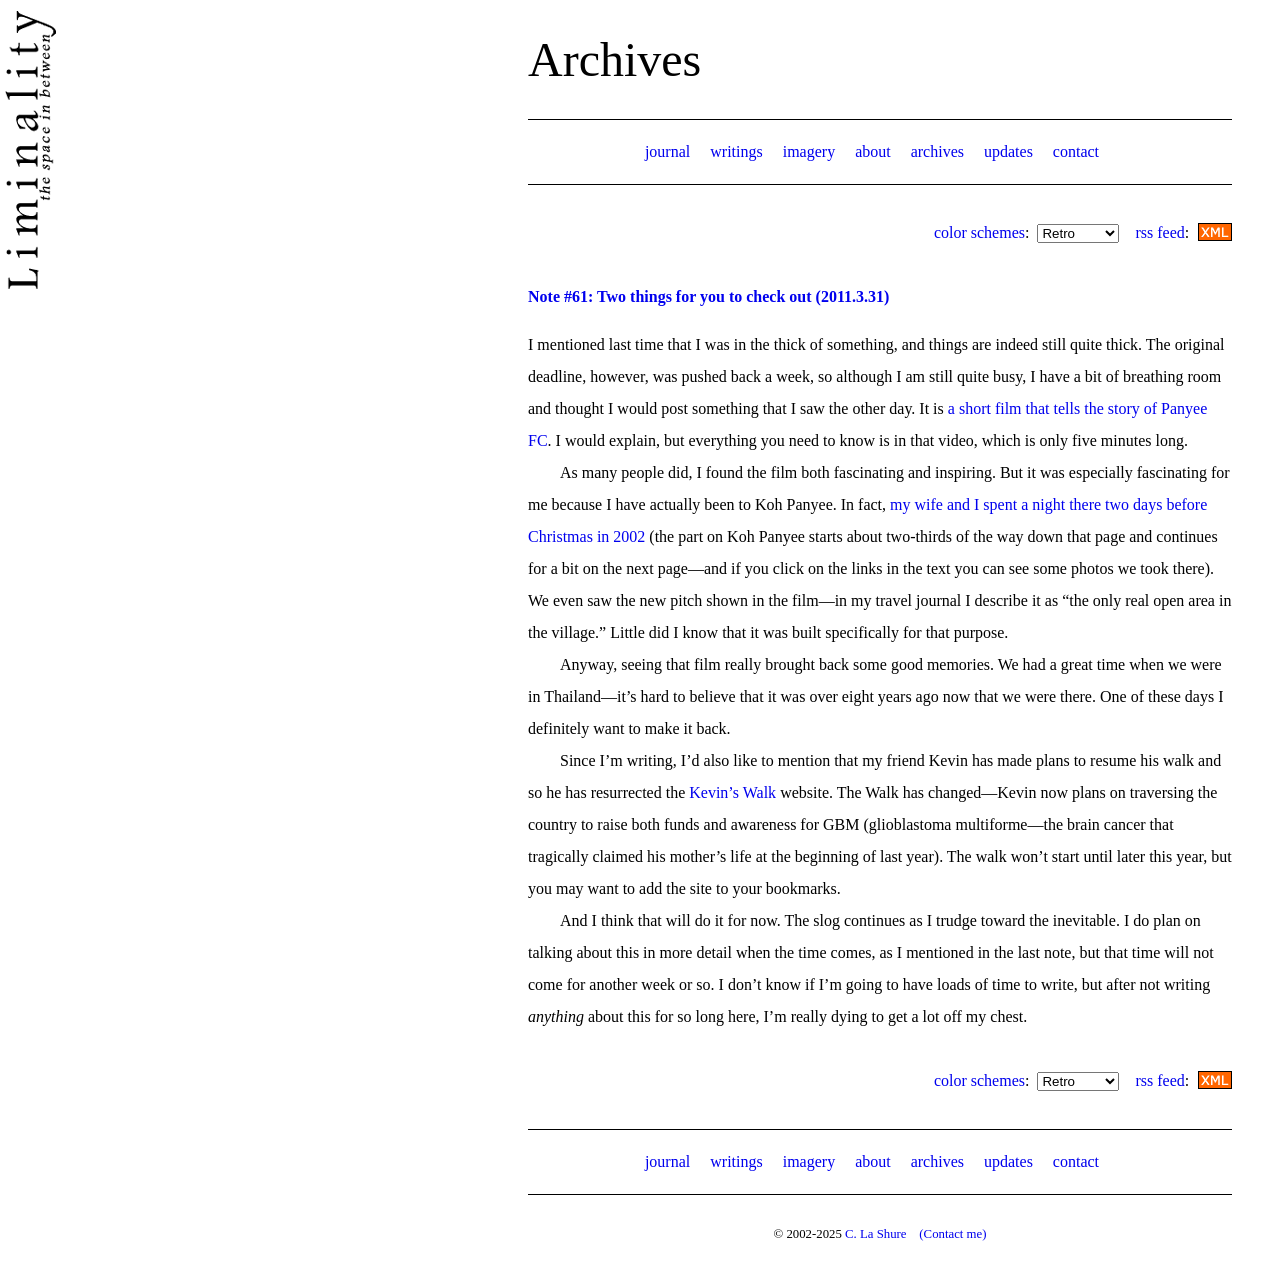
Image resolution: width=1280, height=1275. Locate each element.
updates (1008, 151)
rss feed (1159, 232)
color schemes (979, 232)
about (873, 151)
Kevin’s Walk (732, 792)
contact (1076, 151)
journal (667, 151)
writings (736, 151)
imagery (809, 151)
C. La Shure (876, 1234)
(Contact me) (952, 1234)
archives (937, 151)
